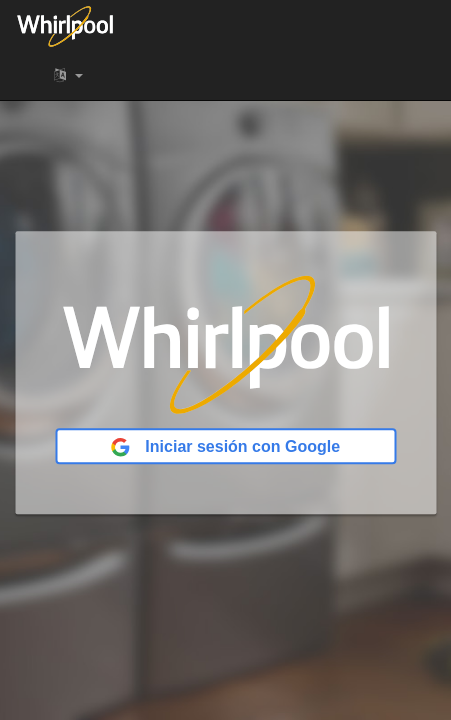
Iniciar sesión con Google (225, 448)
